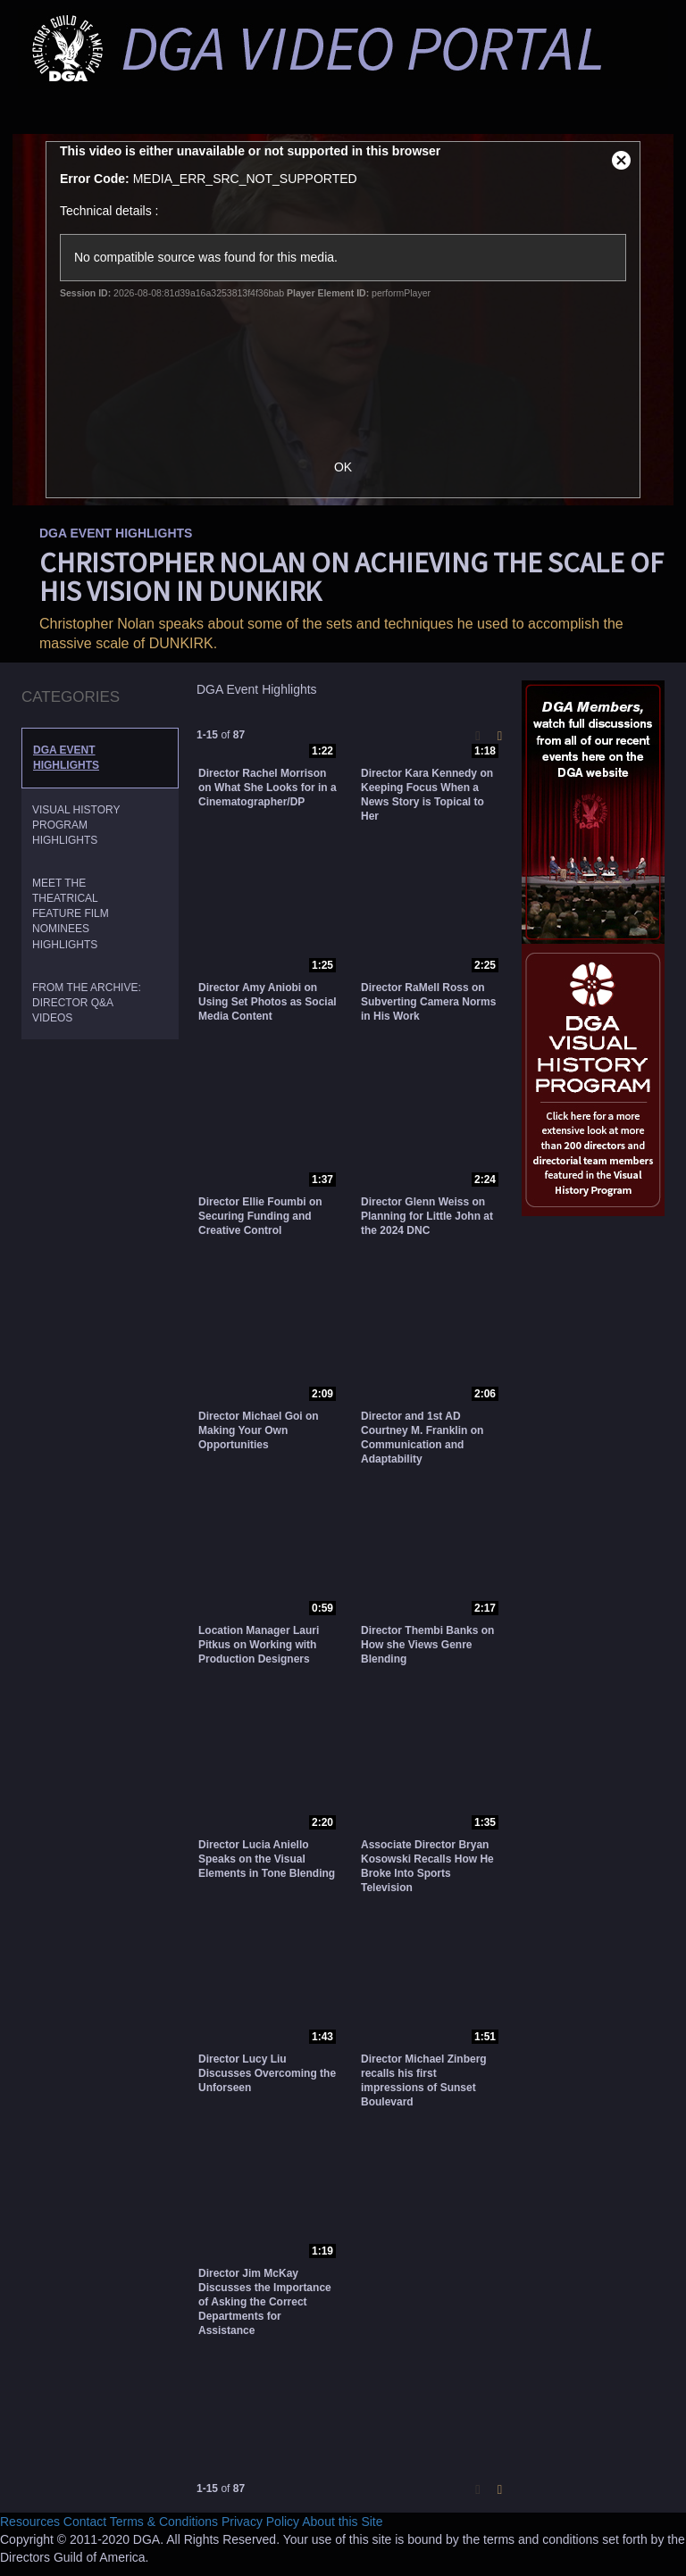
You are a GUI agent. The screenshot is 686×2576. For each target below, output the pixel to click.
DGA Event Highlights (66, 757)
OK (343, 467)
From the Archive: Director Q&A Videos (86, 1002)
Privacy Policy (260, 2521)
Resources (30, 2521)
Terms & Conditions (164, 2521)
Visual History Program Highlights (76, 825)
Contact (84, 2521)
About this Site (342, 2521)
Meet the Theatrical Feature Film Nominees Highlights (70, 914)
